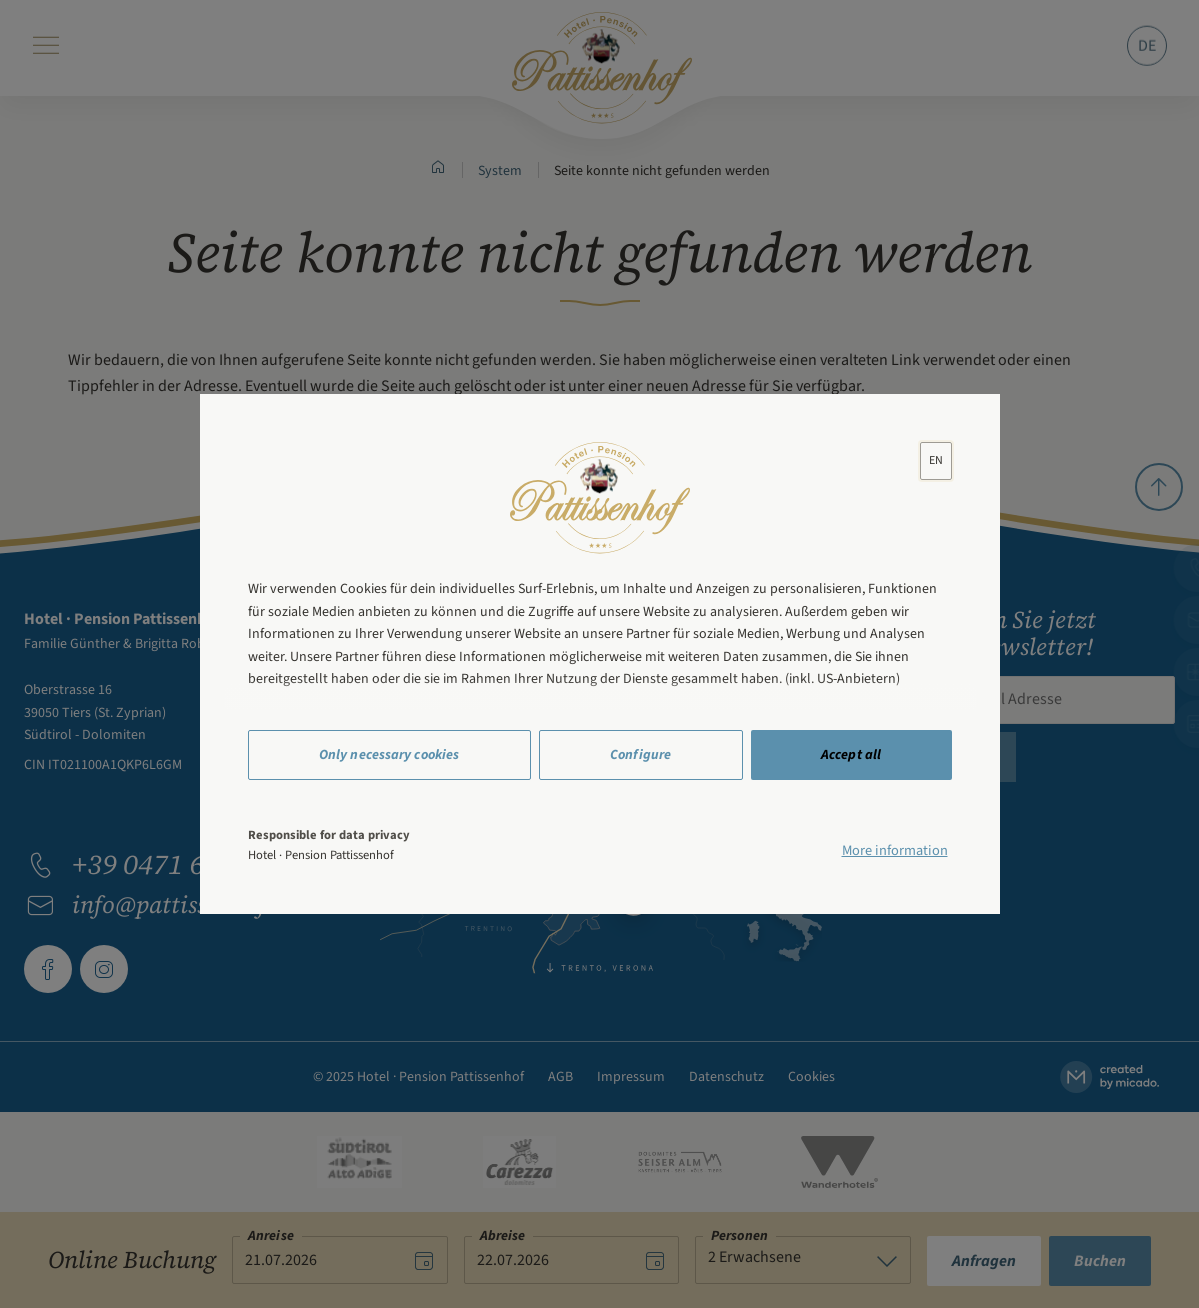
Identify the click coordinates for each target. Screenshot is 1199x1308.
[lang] (936, 460)
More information (895, 850)
